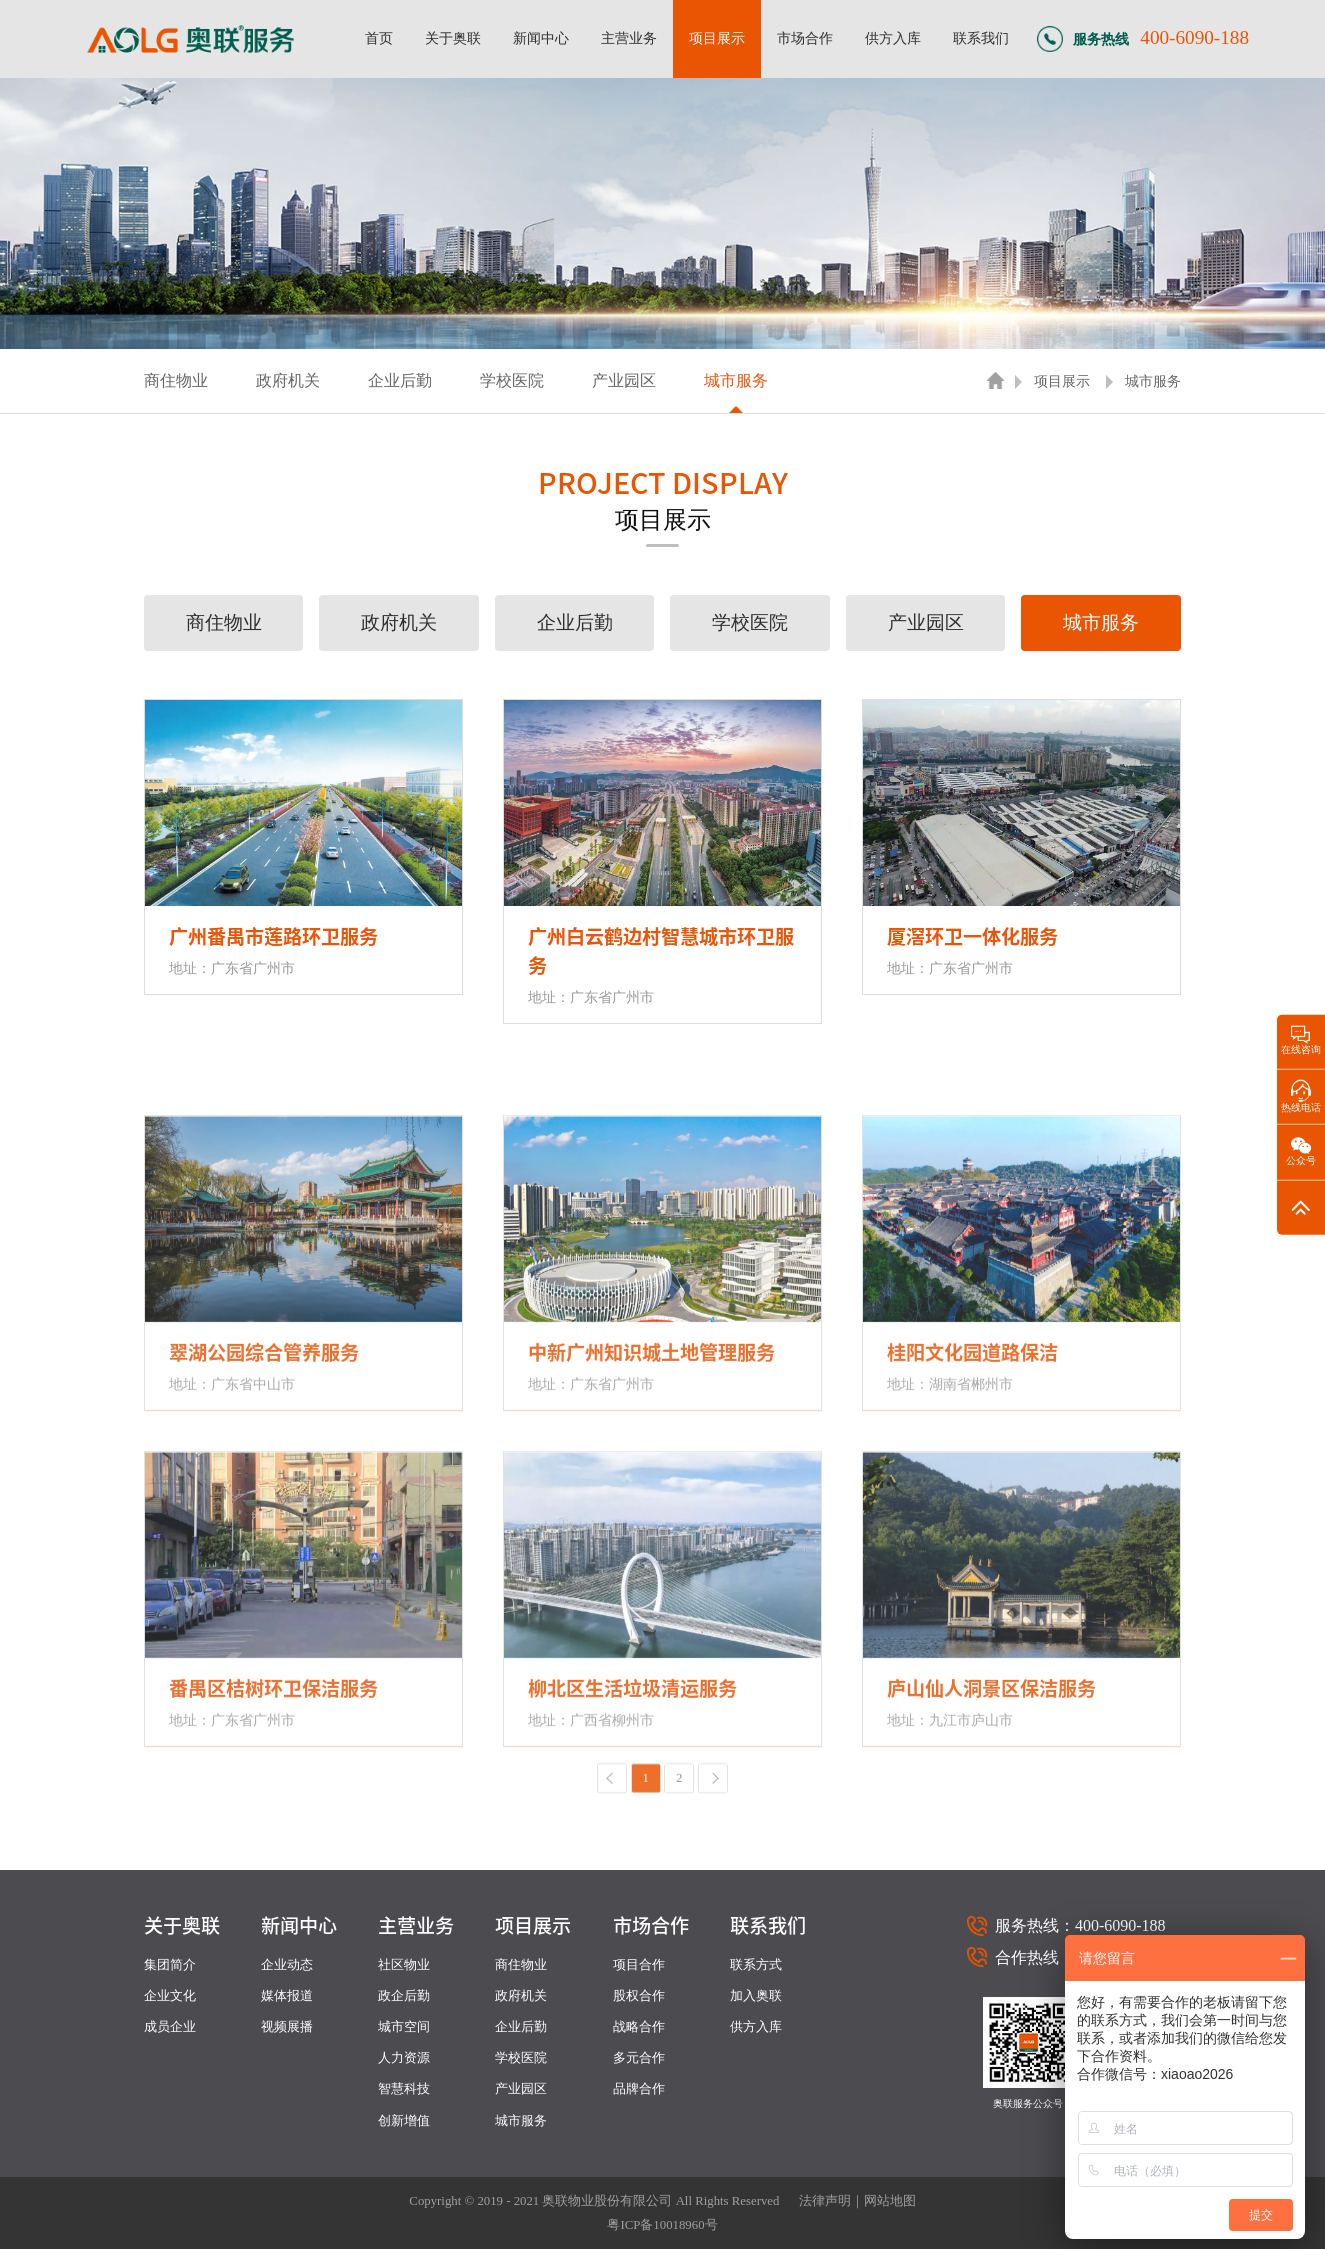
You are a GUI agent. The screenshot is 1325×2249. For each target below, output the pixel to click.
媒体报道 (287, 1996)
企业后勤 (400, 380)
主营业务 (629, 38)
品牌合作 (639, 2089)
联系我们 (981, 38)
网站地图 (890, 2201)
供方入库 (893, 38)
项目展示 (717, 38)
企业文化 (170, 1996)
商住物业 (176, 380)
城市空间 (404, 2027)
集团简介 (170, 1965)
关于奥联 (453, 38)
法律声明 (825, 2201)
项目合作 (639, 1965)
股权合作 (639, 1996)
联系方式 (756, 1965)
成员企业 (170, 2027)
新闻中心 (541, 38)
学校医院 (512, 380)
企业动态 (287, 1965)
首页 (379, 38)
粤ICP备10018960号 (662, 2225)
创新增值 (404, 2121)
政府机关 (288, 380)
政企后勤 (404, 1996)
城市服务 (736, 380)
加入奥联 (756, 1996)
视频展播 (287, 2027)
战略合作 (639, 2027)
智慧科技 (404, 2089)
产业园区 (624, 380)
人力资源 (404, 2058)
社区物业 (404, 1965)
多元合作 (639, 2058)
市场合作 (805, 38)
